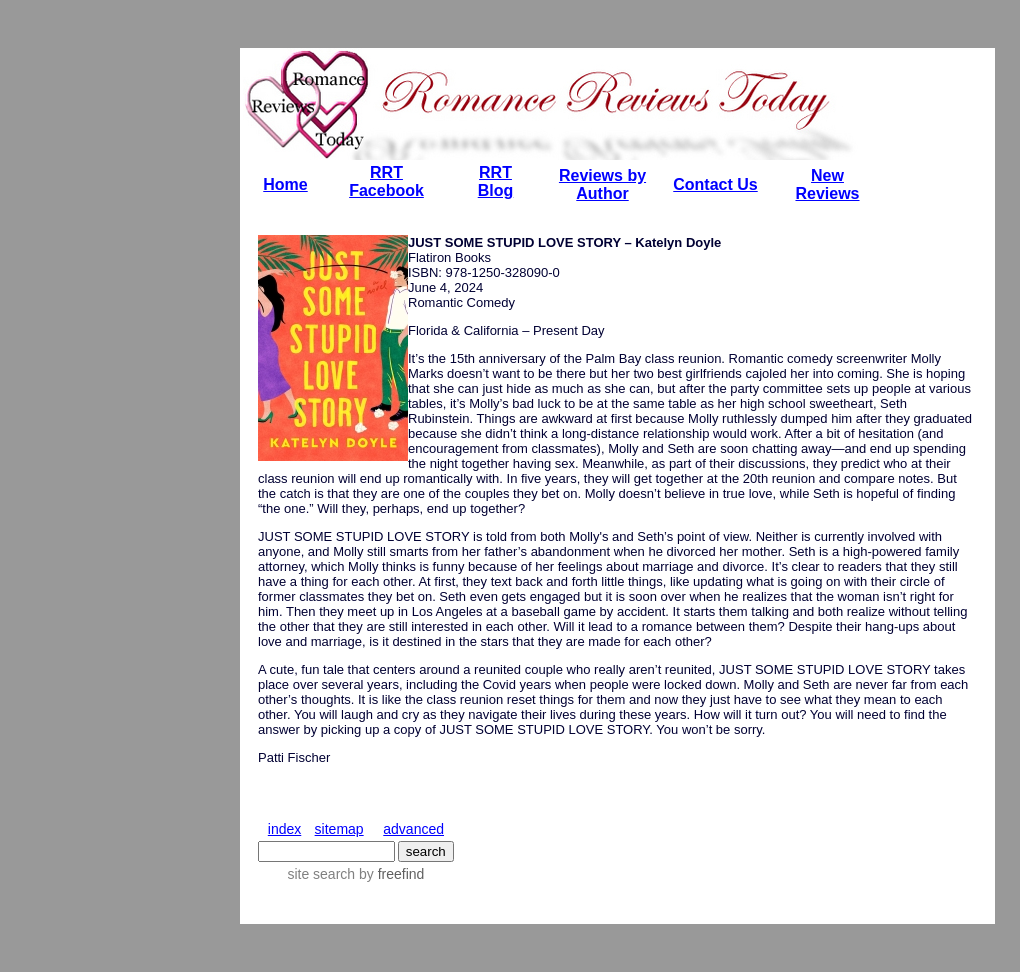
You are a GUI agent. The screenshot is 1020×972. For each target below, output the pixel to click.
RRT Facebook (386, 181)
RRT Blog (496, 181)
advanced (413, 829)
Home (285, 184)
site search (321, 874)
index (284, 829)
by (389, 874)
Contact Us (715, 184)
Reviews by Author (602, 184)
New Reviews (827, 184)
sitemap (339, 829)
